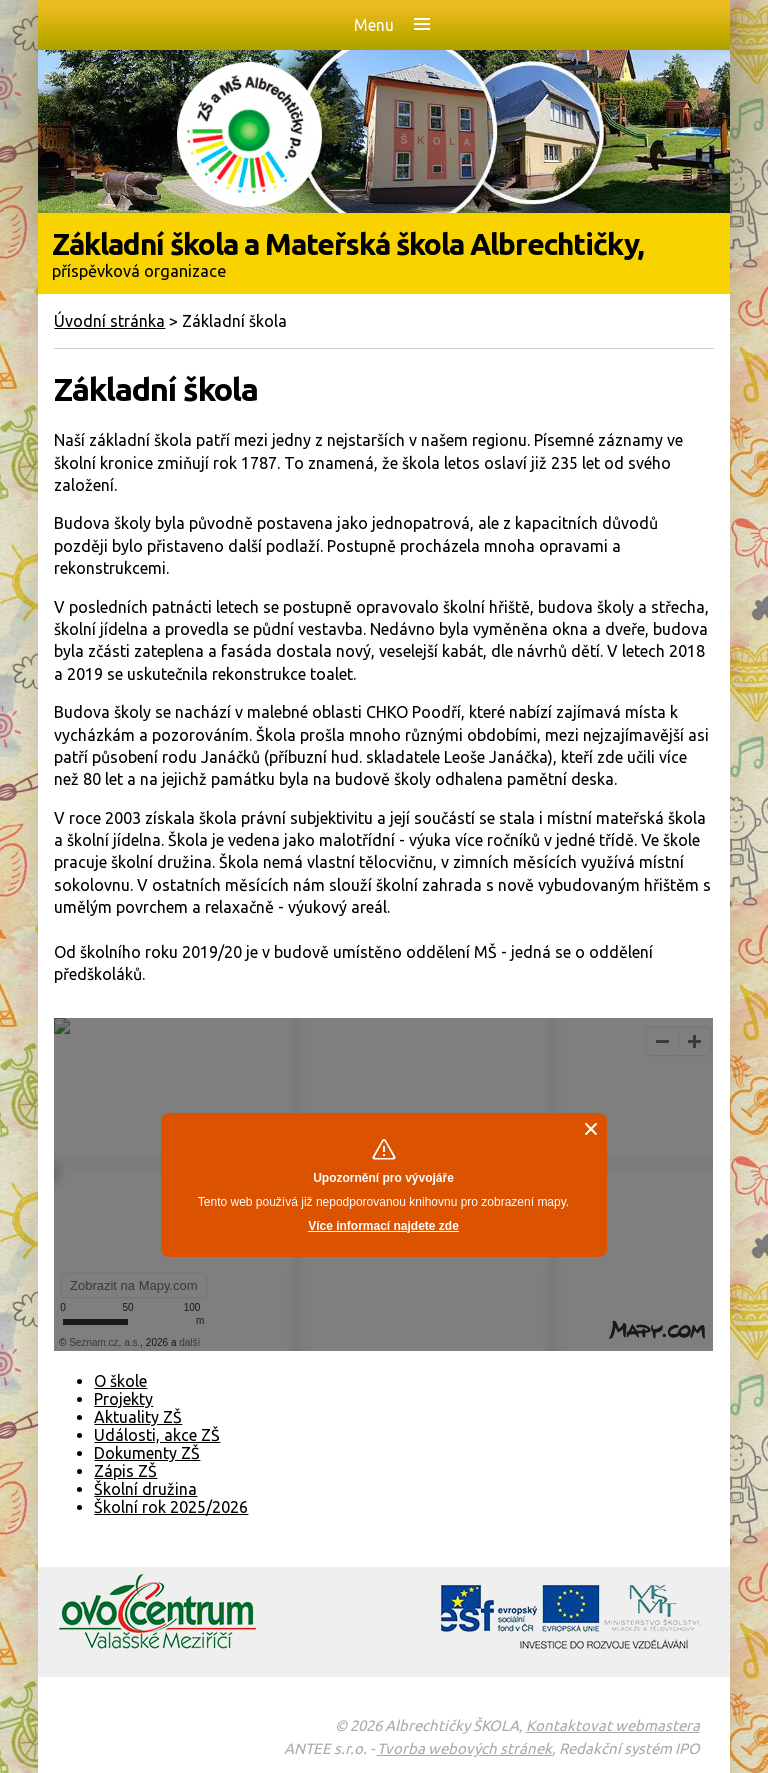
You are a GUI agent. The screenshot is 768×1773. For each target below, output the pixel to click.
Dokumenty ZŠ (147, 1453)
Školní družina (145, 1489)
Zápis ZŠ (125, 1471)
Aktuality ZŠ (138, 1417)
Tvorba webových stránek (464, 1748)
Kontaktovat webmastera (613, 1725)
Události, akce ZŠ (157, 1435)
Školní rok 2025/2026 (171, 1507)
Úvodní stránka (109, 321)
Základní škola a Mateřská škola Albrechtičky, (384, 253)
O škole (120, 1381)
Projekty (123, 1399)
